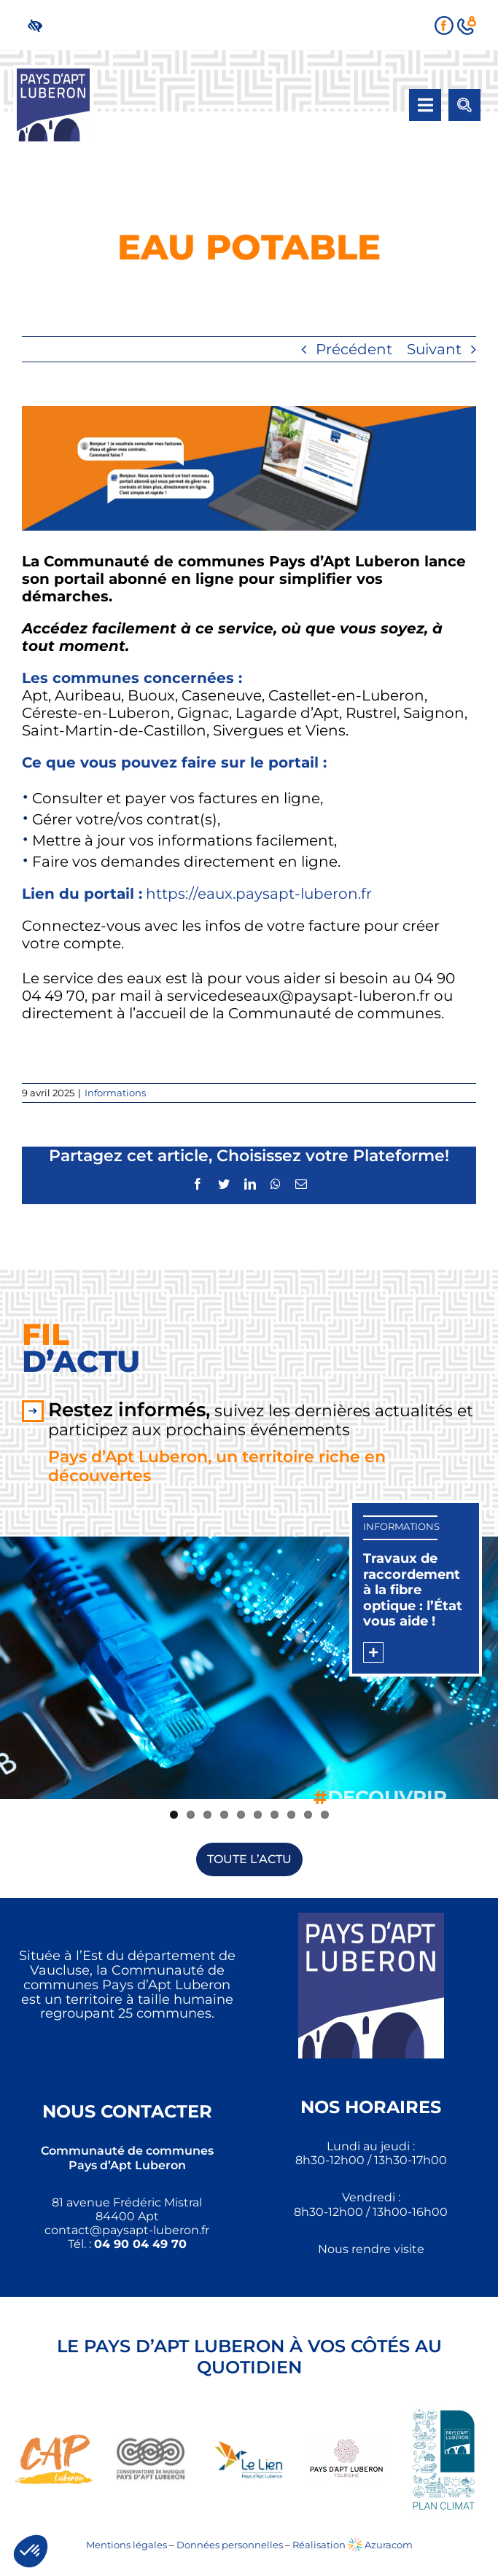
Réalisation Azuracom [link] (352, 2544)
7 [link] (275, 1815)
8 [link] (291, 1815)
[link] (38, 25)
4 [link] (224, 1815)
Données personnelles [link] (229, 2544)
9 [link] (308, 1815)
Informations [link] (115, 1092)
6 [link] (258, 1815)
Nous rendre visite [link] (371, 2249)
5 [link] (241, 1815)
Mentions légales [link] (126, 2544)
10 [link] (325, 1815)
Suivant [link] (434, 349)
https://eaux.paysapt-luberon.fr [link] (259, 893)
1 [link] (174, 1815)
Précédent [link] (354, 349)
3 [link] (207, 1815)
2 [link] (191, 1815)
